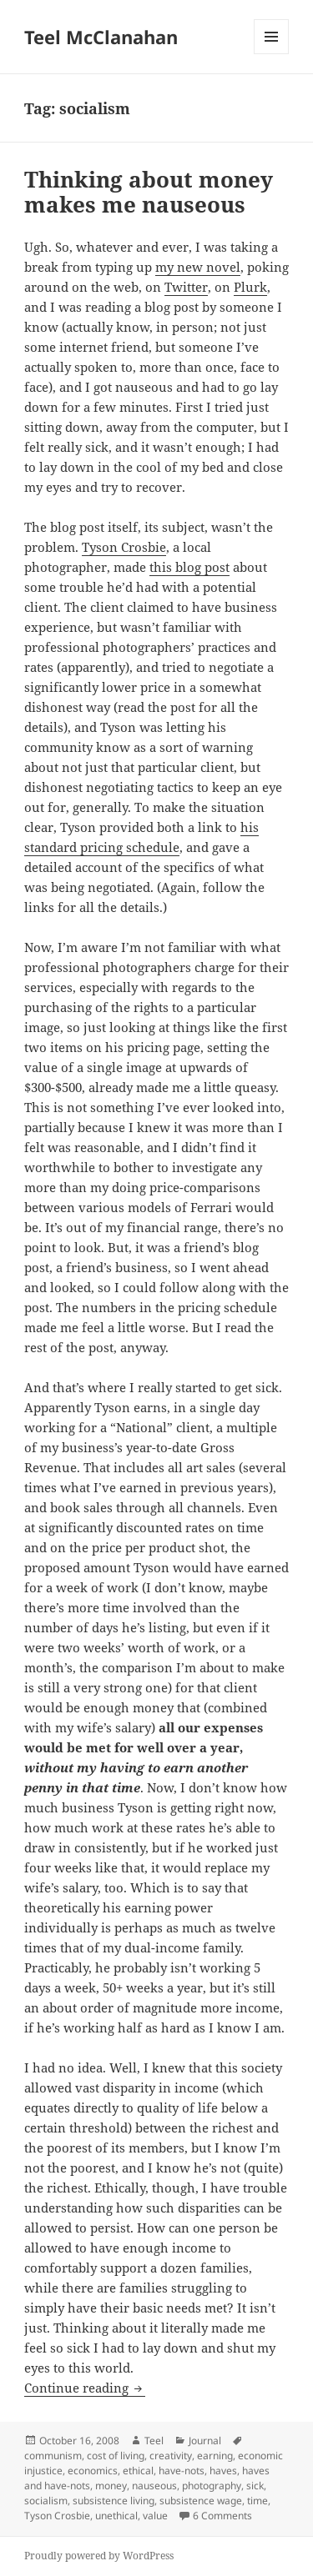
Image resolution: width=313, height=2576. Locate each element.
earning (215, 2455)
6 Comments (222, 2515)
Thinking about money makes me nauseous (148, 191)
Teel (154, 2440)
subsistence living (113, 2500)
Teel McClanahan (101, 36)
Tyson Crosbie (124, 547)
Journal (205, 2440)
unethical (116, 2515)
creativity (170, 2455)
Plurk (250, 286)
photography (211, 2485)
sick (255, 2485)
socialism (46, 2500)
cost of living (115, 2455)
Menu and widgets (272, 53)
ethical (138, 2470)
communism (53, 2455)
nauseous (154, 2485)
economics (93, 2470)
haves (223, 2470)
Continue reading (84, 2387)
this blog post (189, 567)
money (111, 2485)
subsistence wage (200, 2500)
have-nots (181, 2470)
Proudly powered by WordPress (99, 2555)
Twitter (186, 286)
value (155, 2515)
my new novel (197, 266)
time (257, 2500)
